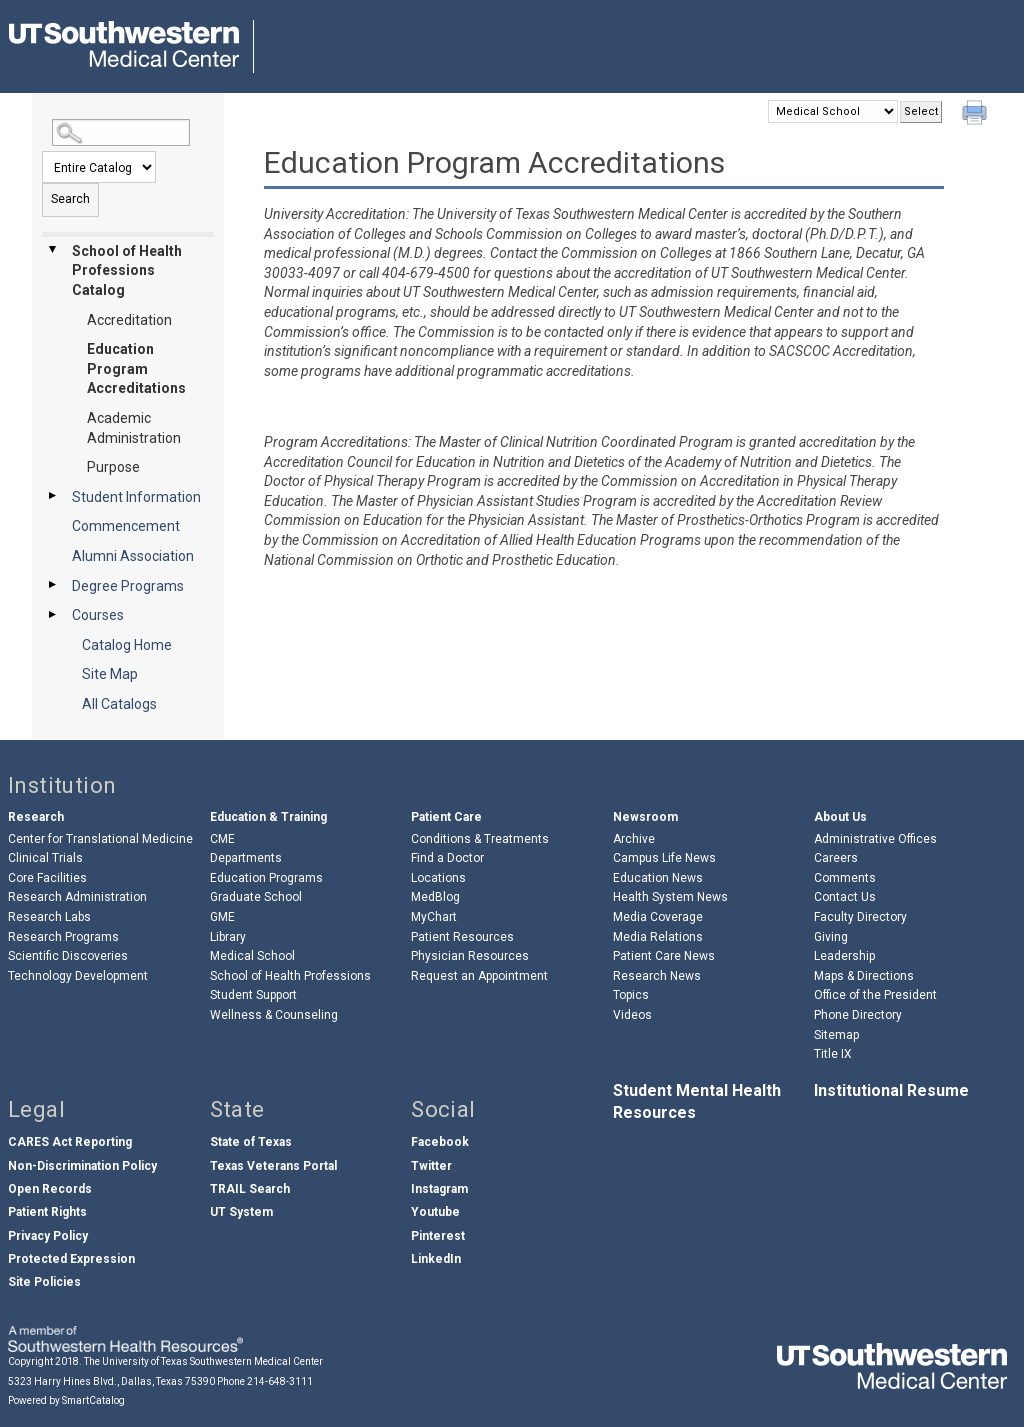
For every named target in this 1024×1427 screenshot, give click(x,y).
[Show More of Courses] (52, 614)
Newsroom (645, 817)
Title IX (833, 1054)
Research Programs (63, 937)
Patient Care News (664, 956)
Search (70, 199)
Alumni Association (133, 556)
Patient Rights (47, 1212)
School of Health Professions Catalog (127, 270)
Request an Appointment (479, 976)
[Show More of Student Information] (52, 496)
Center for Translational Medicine (100, 839)
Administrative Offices (875, 839)
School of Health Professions (290, 976)
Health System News (670, 897)
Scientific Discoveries (68, 956)
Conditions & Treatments (480, 839)
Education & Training (268, 817)
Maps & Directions (864, 976)
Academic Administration (134, 428)
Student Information (136, 497)
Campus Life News (664, 858)
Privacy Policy (48, 1236)
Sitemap (836, 1035)
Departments (246, 858)
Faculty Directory (860, 917)
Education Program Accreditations (136, 368)
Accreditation (129, 320)
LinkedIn (436, 1259)
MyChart (434, 917)
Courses (98, 615)
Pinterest (438, 1236)
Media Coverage (658, 917)
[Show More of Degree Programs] (52, 585)
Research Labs (49, 917)
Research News (657, 976)
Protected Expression (71, 1259)
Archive (634, 839)
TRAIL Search (250, 1189)
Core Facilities (47, 878)
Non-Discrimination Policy (82, 1166)
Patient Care (446, 817)
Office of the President (875, 995)
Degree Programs (128, 586)
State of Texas (251, 1142)
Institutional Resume (891, 1090)
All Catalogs (119, 704)
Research (36, 817)
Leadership (844, 956)
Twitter (431, 1166)
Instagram (439, 1189)
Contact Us (845, 897)
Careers (836, 858)
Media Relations (658, 937)
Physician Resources (470, 956)
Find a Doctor (447, 858)
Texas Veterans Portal (273, 1166)
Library (228, 937)
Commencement (126, 526)
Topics (631, 995)
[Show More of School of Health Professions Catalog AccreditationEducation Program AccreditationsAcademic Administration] (52, 250)
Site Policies (44, 1282)
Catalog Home (127, 645)
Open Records (50, 1189)
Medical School (252, 956)
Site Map (110, 674)
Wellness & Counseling (274, 1015)
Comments (845, 878)
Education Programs (266, 878)
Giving (831, 937)
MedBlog (435, 897)
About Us (840, 817)
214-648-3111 (280, 1381)
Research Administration (77, 897)
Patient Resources (462, 937)
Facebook (440, 1142)
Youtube (435, 1212)
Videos (632, 1015)
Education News (658, 878)
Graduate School (256, 897)
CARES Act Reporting (70, 1142)
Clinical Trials (45, 858)
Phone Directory (858, 1015)
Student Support (253, 995)
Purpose (113, 467)
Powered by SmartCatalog (66, 1400)
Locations (438, 878)
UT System (241, 1212)
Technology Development (78, 976)
